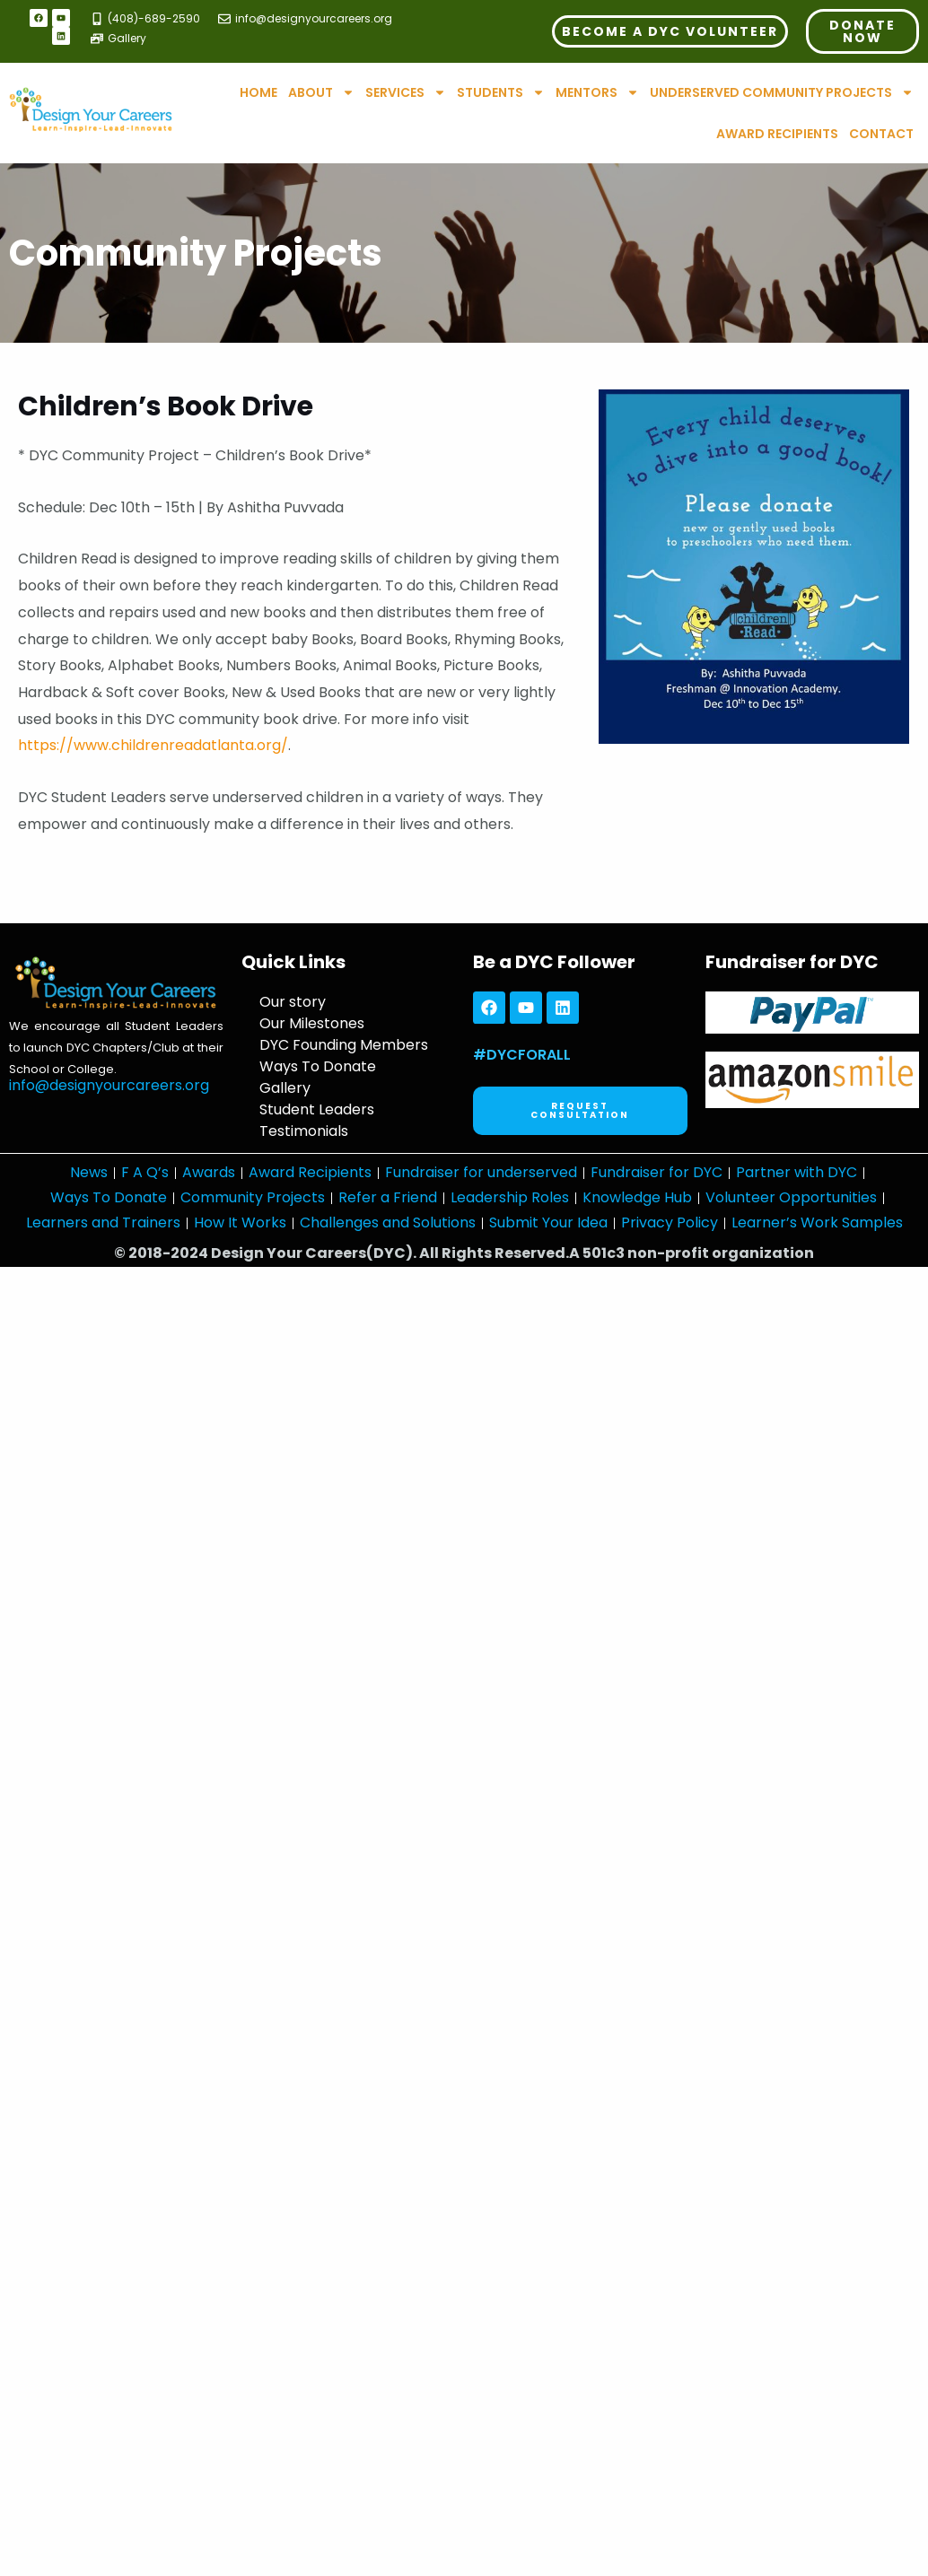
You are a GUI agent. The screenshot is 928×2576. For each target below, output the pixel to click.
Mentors (597, 92)
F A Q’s (145, 1172)
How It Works (240, 1222)
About (321, 92)
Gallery (285, 1088)
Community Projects (252, 1197)
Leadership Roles (510, 1197)
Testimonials (303, 1131)
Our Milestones (311, 1023)
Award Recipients (777, 134)
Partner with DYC (796, 1172)
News (89, 1172)
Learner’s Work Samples (817, 1222)
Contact (881, 134)
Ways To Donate (317, 1066)
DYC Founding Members (343, 1045)
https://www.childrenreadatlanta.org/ (153, 745)
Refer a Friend (387, 1197)
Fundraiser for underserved (481, 1172)
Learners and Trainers (103, 1222)
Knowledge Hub (637, 1197)
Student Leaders (316, 1109)
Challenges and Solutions (388, 1222)
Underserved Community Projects (782, 92)
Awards (208, 1172)
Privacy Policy (669, 1222)
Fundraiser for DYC (656, 1172)
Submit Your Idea (548, 1222)
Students (501, 92)
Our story (292, 1001)
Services (405, 92)
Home (258, 92)
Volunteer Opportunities (791, 1197)
